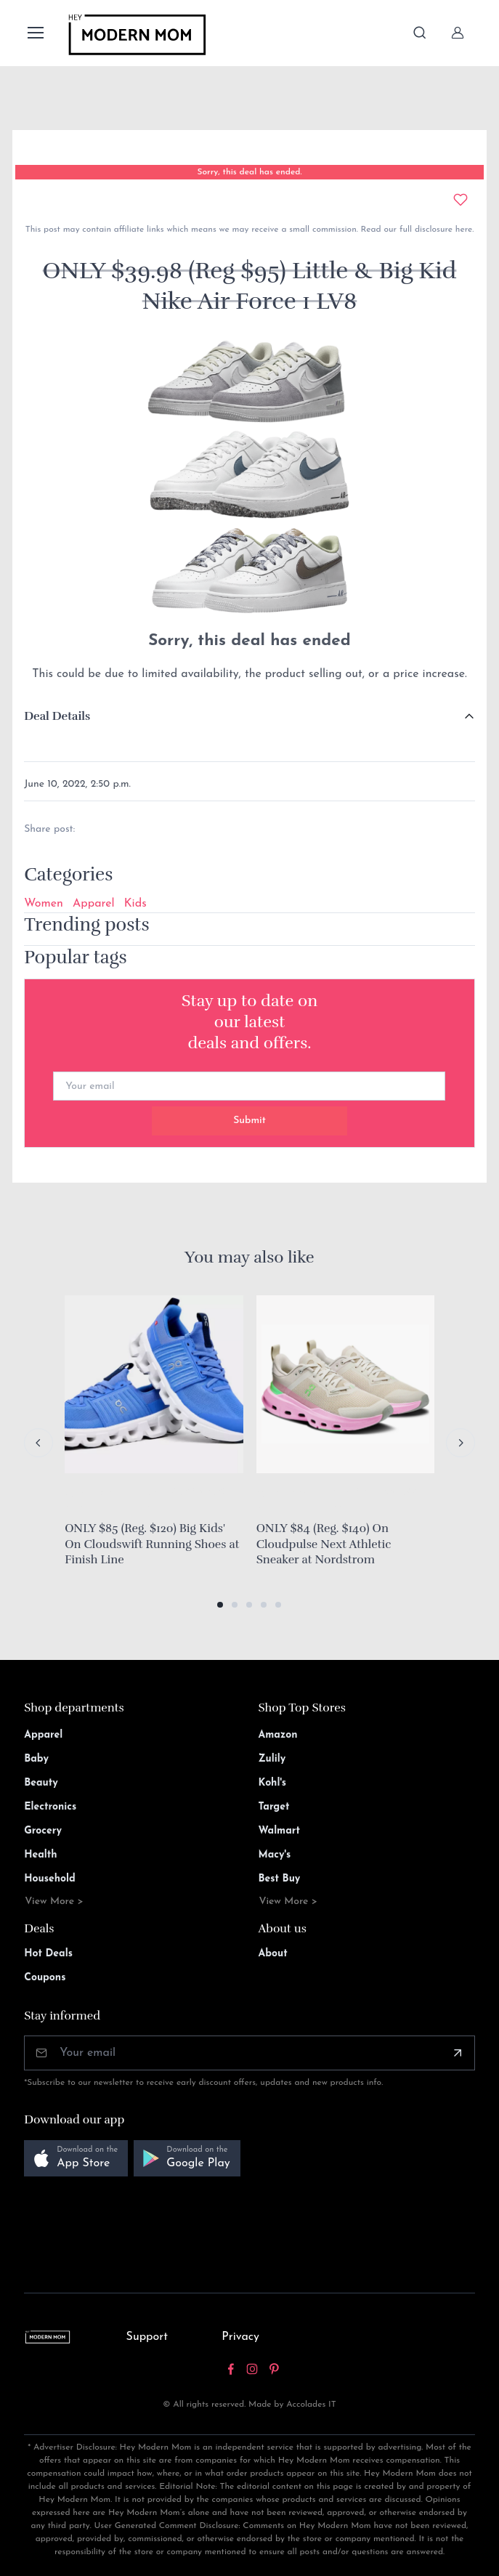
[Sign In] (457, 32)
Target (273, 1807)
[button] (220, 1605)
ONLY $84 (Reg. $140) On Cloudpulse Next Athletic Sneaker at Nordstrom (324, 1544)
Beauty (41, 1783)
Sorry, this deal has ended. (249, 172)
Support (147, 2337)
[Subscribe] (457, 2052)
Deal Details (57, 716)
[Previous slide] (38, 1442)
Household (50, 1879)
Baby (36, 1759)
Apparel (94, 904)
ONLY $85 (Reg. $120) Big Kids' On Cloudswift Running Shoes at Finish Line (152, 1544)
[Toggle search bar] (419, 32)
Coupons (44, 1977)
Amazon (277, 1735)
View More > (54, 1901)
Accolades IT (311, 2404)
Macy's (274, 1855)
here (462, 229)
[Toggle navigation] (35, 33)
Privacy (240, 2337)
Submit (249, 1120)
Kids (135, 904)
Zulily (271, 1759)
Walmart (279, 1831)
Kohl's (272, 1783)
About (272, 1953)
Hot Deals (48, 1953)
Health (40, 1855)
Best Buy (279, 1879)
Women (43, 904)
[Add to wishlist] (460, 199)
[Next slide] (460, 1442)
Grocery (43, 1831)
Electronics (50, 1807)
